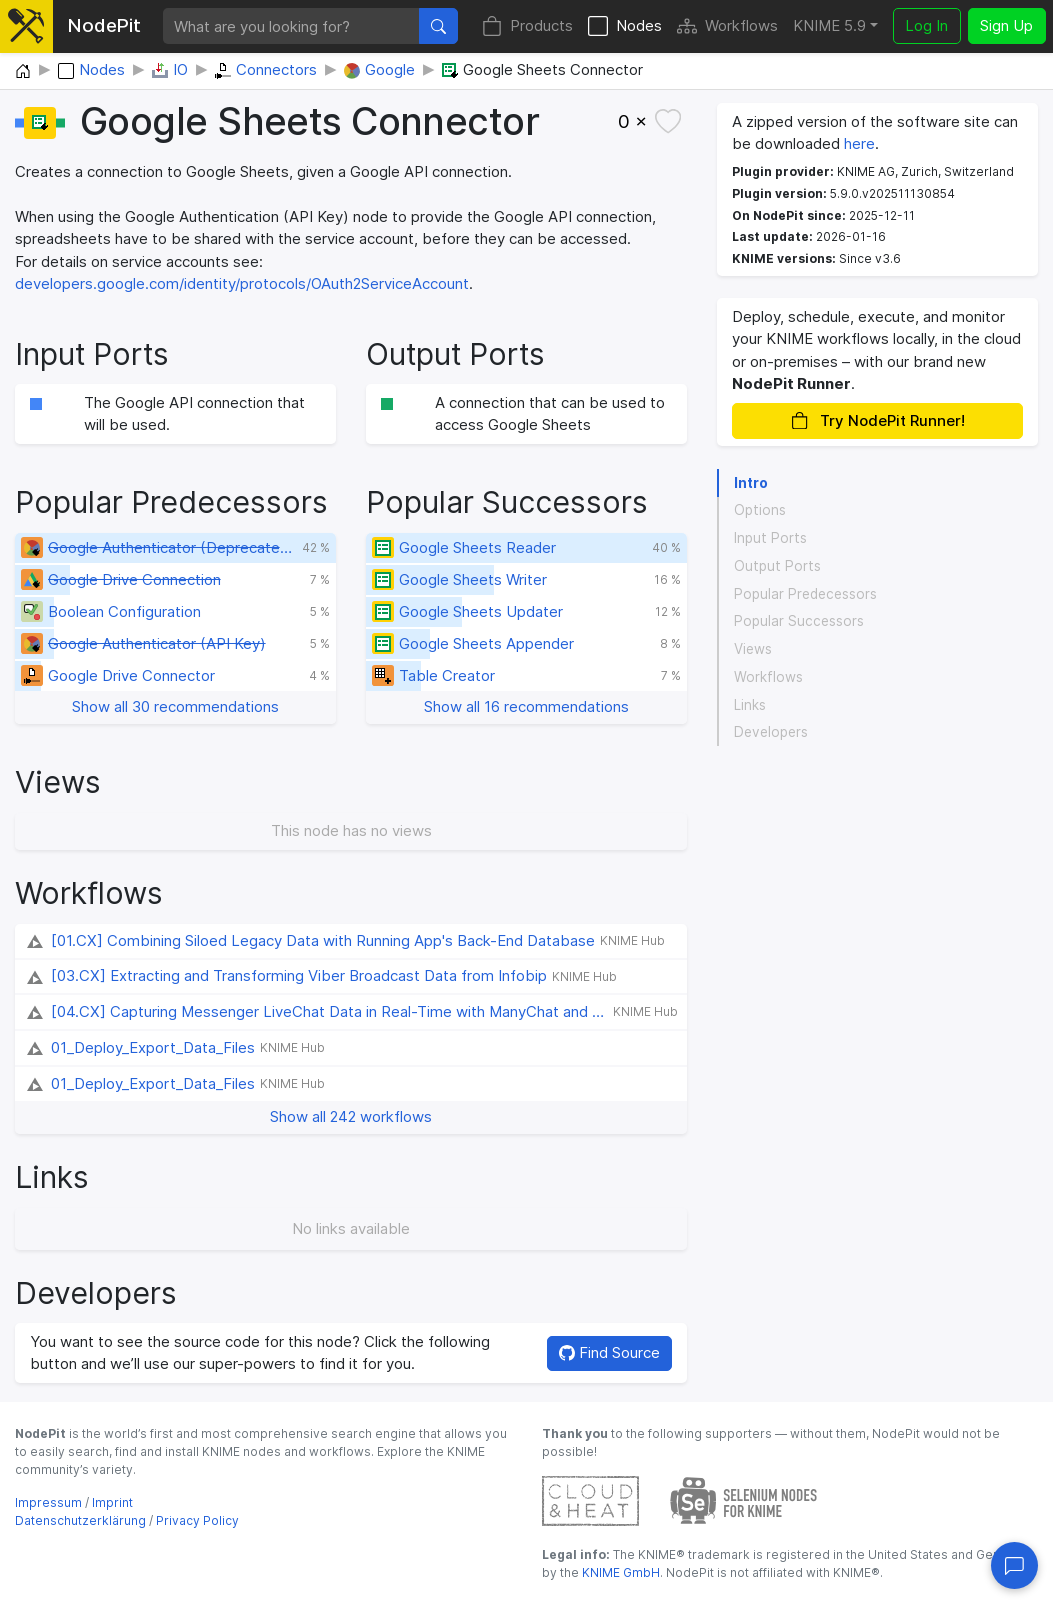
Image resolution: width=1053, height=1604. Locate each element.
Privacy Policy (197, 1520)
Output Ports (777, 566)
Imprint (112, 1502)
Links (750, 705)
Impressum (48, 1502)
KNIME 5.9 (829, 25)
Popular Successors (799, 621)
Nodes (625, 26)
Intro (751, 483)
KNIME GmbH (619, 1572)
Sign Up (1006, 25)
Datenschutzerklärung (80, 1520)
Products (527, 26)
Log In (926, 25)
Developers (771, 732)
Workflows (727, 26)
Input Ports (770, 538)
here (859, 143)
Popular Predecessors (805, 594)
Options (760, 510)
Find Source (609, 1352)
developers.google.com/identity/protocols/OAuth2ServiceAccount (242, 283)
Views (753, 649)
